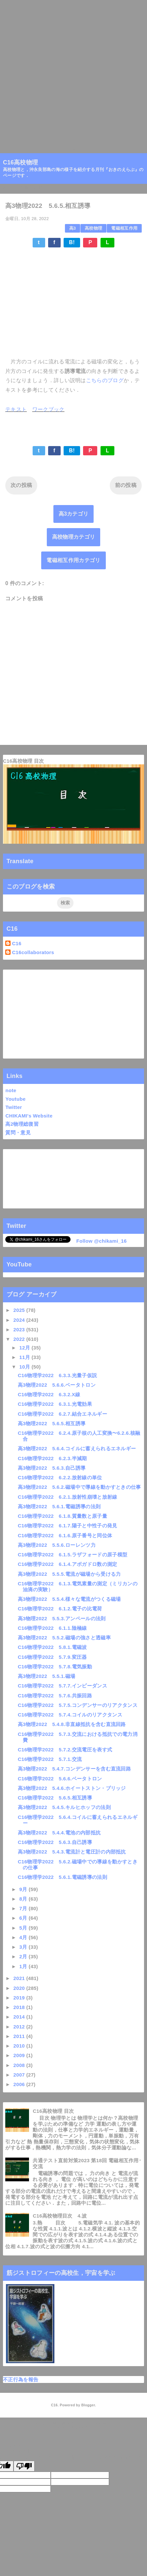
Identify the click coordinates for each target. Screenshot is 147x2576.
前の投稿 (125, 485)
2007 (20, 2075)
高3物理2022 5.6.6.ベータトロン (57, 1385)
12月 (25, 1347)
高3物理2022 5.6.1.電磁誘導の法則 (59, 1506)
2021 (20, 1978)
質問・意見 (18, 1132)
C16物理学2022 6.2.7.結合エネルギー (62, 1414)
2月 (24, 1956)
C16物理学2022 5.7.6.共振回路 (55, 1695)
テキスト (16, 409)
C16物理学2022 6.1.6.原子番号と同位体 (65, 1535)
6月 (24, 1918)
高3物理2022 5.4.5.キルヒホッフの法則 (64, 1807)
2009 (20, 2055)
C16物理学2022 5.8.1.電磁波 (52, 1647)
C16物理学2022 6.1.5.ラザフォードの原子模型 (72, 1554)
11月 (25, 1357)
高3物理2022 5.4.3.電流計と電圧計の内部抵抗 (72, 1851)
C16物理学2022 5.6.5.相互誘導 (55, 1797)
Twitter (13, 1107)
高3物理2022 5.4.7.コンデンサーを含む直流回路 (74, 1768)
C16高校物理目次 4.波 (60, 2216)
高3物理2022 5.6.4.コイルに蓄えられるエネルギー (77, 1448)
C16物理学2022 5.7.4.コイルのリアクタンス (70, 1714)
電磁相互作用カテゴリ (73, 560)
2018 (20, 2007)
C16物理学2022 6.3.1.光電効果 (55, 1404)
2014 (20, 2017)
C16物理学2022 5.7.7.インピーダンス (62, 1685)
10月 (25, 1367)
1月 (24, 1966)
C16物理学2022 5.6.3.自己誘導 (55, 1842)
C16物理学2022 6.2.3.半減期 (52, 1458)
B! (72, 242)
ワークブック (48, 409)
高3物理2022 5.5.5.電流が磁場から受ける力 (69, 1574)
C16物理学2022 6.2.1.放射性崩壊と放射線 (67, 1497)
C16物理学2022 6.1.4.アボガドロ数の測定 (67, 1564)
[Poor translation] (24, 2466)
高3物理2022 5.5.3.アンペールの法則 (62, 1618)
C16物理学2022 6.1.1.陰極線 (52, 1628)
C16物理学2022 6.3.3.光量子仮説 (57, 1375)
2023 (20, 1329)
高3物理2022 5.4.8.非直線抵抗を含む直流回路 (72, 1724)
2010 (20, 2046)
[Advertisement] (73, 73)
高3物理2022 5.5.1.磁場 (46, 1676)
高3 (72, 228)
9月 (24, 1889)
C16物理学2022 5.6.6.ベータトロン (60, 1778)
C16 (16, 943)
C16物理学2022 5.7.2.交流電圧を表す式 (65, 1749)
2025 (20, 1310)
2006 (20, 2084)
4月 (24, 1937)
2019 (20, 1997)
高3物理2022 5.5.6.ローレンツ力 (57, 1545)
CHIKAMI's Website (28, 1115)
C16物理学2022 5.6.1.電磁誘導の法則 (62, 1877)
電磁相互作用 (124, 228)
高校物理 (93, 228)
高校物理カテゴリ (73, 537)
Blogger (88, 2405)
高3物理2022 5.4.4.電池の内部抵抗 (59, 1832)
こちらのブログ (105, 380)
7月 (24, 1908)
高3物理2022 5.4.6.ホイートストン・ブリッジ (72, 1788)
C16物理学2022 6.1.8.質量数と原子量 (62, 1516)
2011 (20, 2036)
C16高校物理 (20, 162)
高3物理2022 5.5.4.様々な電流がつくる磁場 (69, 1599)
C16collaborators (33, 952)
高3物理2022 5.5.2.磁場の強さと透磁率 (64, 1637)
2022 (20, 1339)
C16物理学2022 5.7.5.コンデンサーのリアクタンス (77, 1705)
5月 (24, 1928)
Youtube (15, 1099)
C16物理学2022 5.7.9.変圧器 (52, 1657)
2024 (20, 1320)
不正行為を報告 (20, 2379)
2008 (20, 2065)
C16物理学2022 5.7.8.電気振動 (55, 1666)
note (10, 1090)
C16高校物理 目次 (23, 761)
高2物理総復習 (22, 1124)
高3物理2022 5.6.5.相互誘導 (51, 1423)
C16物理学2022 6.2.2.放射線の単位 (60, 1477)
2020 (20, 1988)
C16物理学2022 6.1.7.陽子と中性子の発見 (67, 1525)
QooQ (84, 2427)
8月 (24, 1899)
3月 (24, 1947)
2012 (20, 2026)
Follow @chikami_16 (101, 1241)
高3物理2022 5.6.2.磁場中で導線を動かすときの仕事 (79, 1487)
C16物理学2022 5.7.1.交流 (50, 1759)
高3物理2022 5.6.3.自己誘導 (51, 1468)
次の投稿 (21, 485)
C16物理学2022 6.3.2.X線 (49, 1394)
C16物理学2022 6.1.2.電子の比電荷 (60, 1608)
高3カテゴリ (74, 514)
